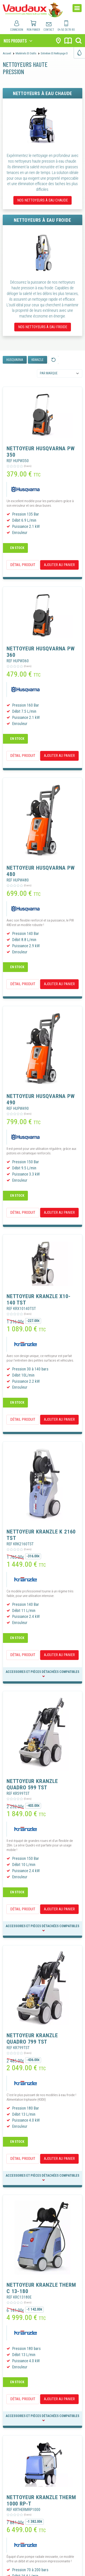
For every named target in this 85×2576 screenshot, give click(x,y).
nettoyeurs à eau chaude (42, 93)
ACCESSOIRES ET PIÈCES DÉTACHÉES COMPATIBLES (42, 1674)
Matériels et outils (26, 53)
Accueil (7, 53)
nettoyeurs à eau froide (42, 220)
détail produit (22, 565)
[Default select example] (59, 373)
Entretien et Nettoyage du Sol (57, 53)
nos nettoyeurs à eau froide (42, 327)
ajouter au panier (59, 565)
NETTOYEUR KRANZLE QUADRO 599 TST (32, 1784)
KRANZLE (38, 360)
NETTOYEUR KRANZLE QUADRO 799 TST (32, 2038)
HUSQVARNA (14, 360)
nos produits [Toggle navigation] (15, 40)
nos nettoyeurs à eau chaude (42, 200)
